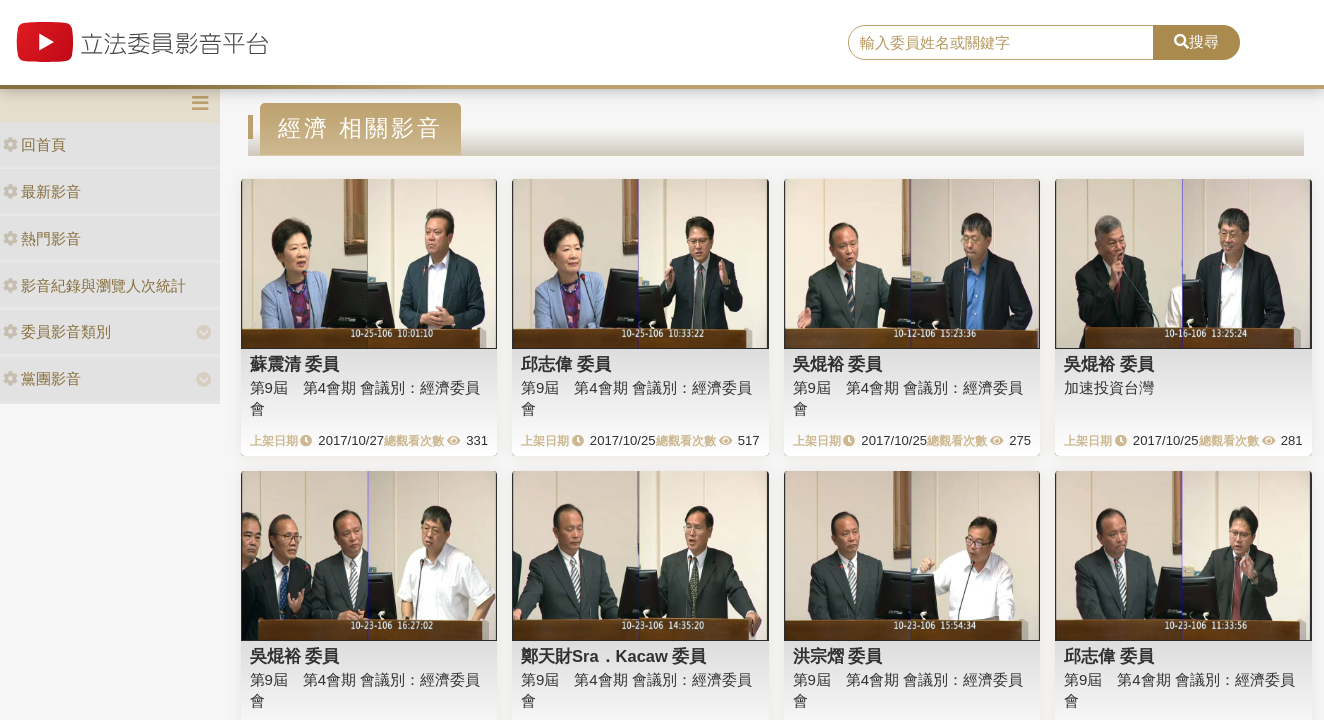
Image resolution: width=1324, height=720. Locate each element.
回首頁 (34, 144)
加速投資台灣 (1109, 387)
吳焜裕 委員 (838, 364)
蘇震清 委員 (295, 364)
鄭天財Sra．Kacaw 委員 (613, 656)
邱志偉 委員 (566, 364)
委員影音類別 (57, 331)
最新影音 (42, 191)
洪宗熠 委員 (838, 656)
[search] (1001, 43)
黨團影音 (42, 378)
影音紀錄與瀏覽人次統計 (94, 285)
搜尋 (1196, 41)
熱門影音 (42, 238)
